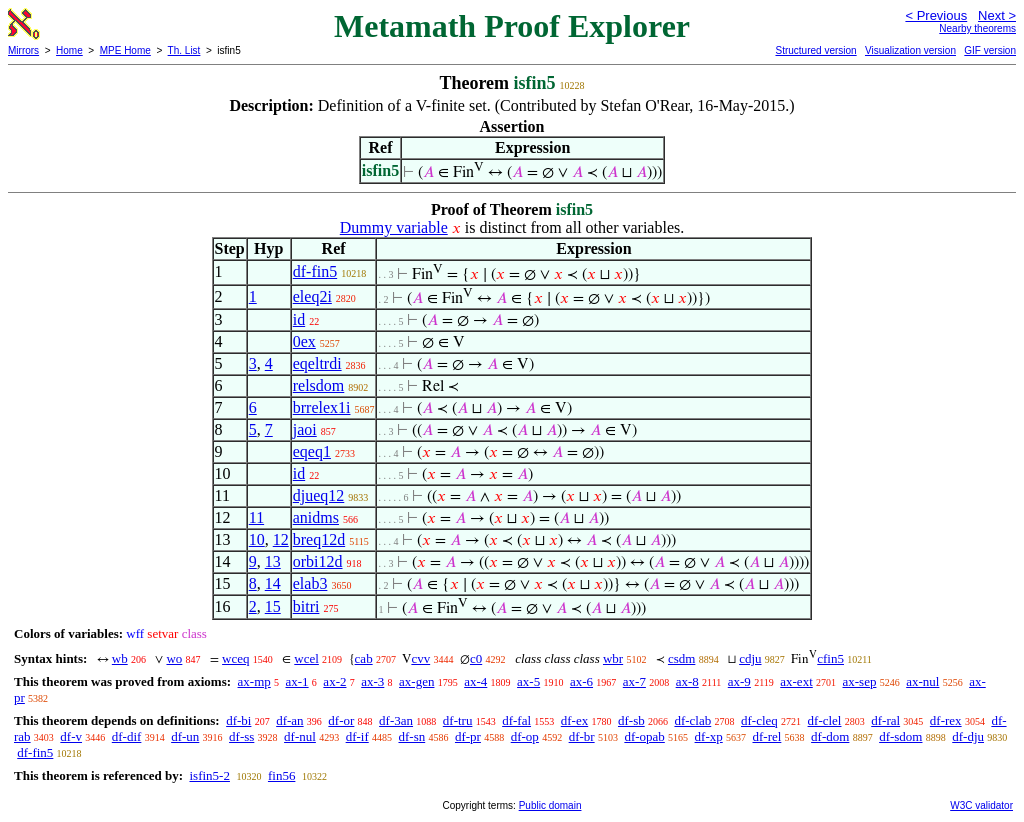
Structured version (815, 50)
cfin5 (830, 658)
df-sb (631, 720)
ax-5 (528, 681)
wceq (235, 658)
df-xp (709, 736)
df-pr (468, 736)
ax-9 (739, 681)
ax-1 (297, 681)
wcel (306, 658)
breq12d (319, 539)
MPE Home (125, 50)
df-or (341, 720)
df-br (582, 736)
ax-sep (860, 681)
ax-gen (416, 681)
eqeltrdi (317, 363)
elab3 (310, 583)
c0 (476, 658)
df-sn (411, 736)
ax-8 (687, 681)
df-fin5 (315, 271)
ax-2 (334, 681)
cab (364, 658)
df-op (525, 736)
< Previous (936, 15)
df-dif (127, 736)
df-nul (300, 736)
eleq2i (312, 296)
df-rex (946, 720)
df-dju (968, 736)
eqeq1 (312, 451)
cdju (750, 658)
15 (273, 606)
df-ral (885, 720)
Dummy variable (394, 227)
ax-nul (922, 681)
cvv (420, 658)
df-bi (238, 720)
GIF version (990, 50)
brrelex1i (322, 407)
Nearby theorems (977, 28)
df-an (289, 720)
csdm (681, 658)
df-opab (644, 736)
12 (281, 539)
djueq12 (319, 495)
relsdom (319, 385)
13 (273, 561)
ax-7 (634, 681)
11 (256, 517)
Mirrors (23, 50)
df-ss (241, 736)
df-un (185, 736)
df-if (357, 736)
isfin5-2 (209, 775)
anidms (316, 517)
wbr (613, 658)
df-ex (574, 720)
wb (120, 658)
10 (257, 539)
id (299, 319)
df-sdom (900, 736)
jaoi (305, 429)
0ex (304, 341)
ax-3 (372, 681)
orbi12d (318, 561)
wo (174, 658)
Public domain (550, 805)
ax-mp (254, 681)
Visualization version (910, 50)
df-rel (766, 736)
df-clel (825, 720)
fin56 (281, 775)
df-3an (396, 720)
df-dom (830, 736)
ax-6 (581, 681)
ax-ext (796, 681)
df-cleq (759, 720)
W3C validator (981, 805)
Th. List (184, 50)
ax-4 (475, 681)
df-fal (516, 720)
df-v (71, 736)
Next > (997, 15)
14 (273, 583)
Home (69, 50)
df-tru (458, 720)
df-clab (692, 720)
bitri (306, 606)
